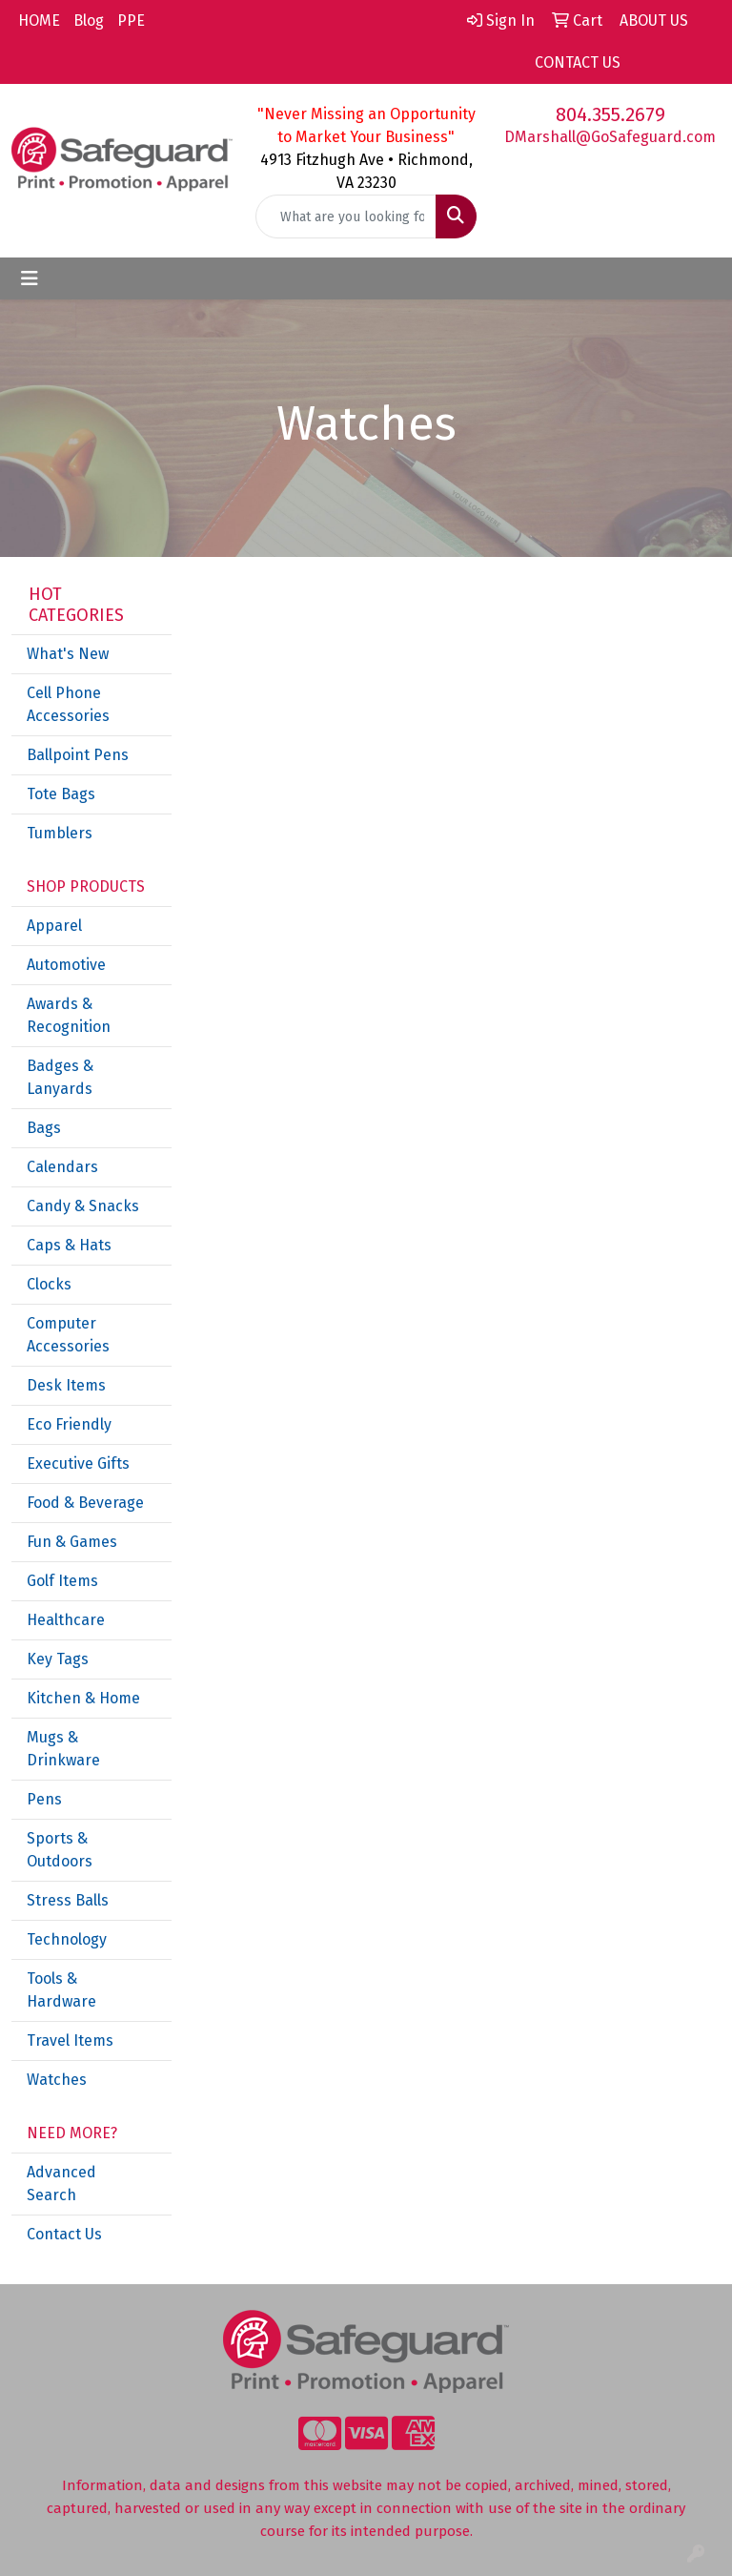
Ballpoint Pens (78, 755)
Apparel (54, 926)
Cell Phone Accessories (68, 704)
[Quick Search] (346, 216)
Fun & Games (72, 1542)
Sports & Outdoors (59, 1849)
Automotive (66, 965)
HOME (39, 20)
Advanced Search (61, 2183)
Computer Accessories (68, 1334)
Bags (44, 1128)
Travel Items (70, 2040)
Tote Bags (61, 794)
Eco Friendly (69, 1424)
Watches (57, 2080)
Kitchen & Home (83, 1698)
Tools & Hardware (61, 1989)
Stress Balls (68, 1900)
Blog (88, 20)
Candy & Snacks (83, 1206)
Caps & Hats (69, 1245)
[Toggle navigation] (30, 278)
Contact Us (64, 2234)
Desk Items (66, 1385)
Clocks (49, 1284)
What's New (68, 654)
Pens (44, 1799)
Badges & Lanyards (60, 1077)
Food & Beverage (85, 1503)
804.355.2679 (610, 114)
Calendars (62, 1167)
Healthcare (66, 1620)
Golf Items (62, 1581)
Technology (67, 1939)
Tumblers (59, 833)
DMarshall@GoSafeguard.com (610, 137)
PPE (131, 20)
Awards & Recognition (69, 1015)
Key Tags (58, 1659)
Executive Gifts (78, 1463)
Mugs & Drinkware (63, 1748)
